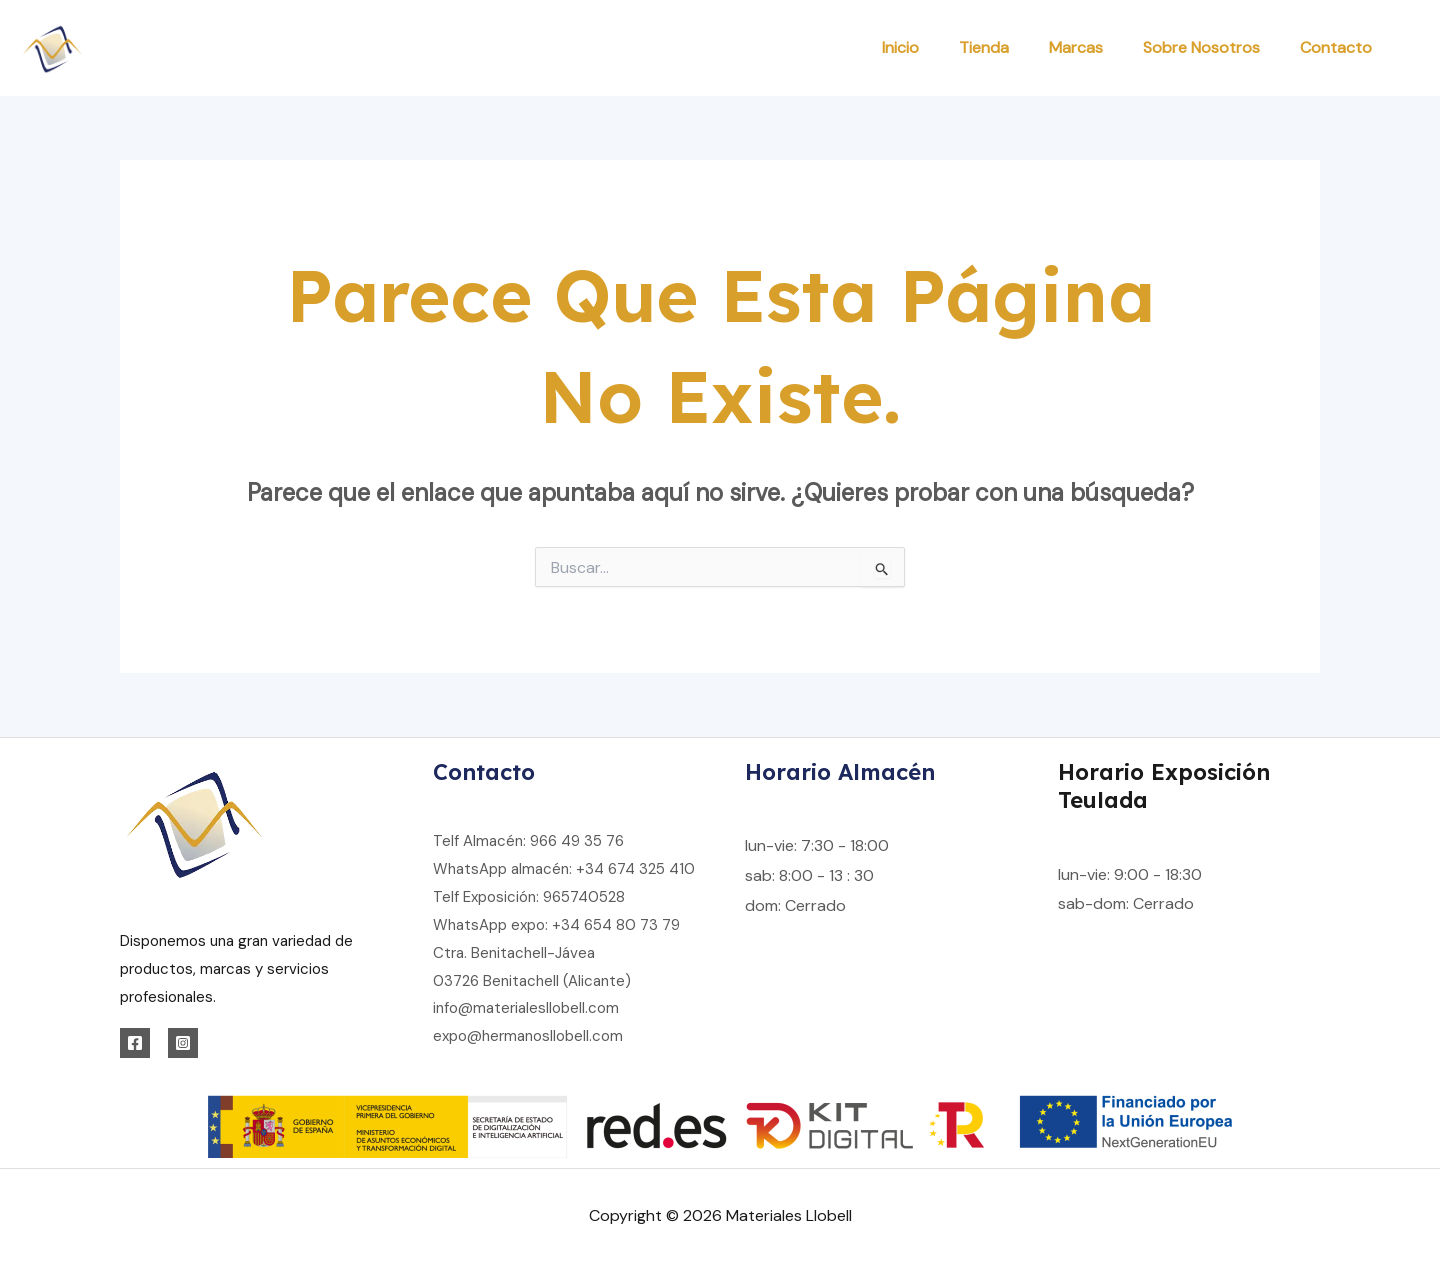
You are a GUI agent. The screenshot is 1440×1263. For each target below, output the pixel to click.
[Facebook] (135, 1043)
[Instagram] (183, 1043)
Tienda (984, 47)
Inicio (900, 47)
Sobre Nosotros (1201, 47)
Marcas (1076, 47)
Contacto (1336, 47)
